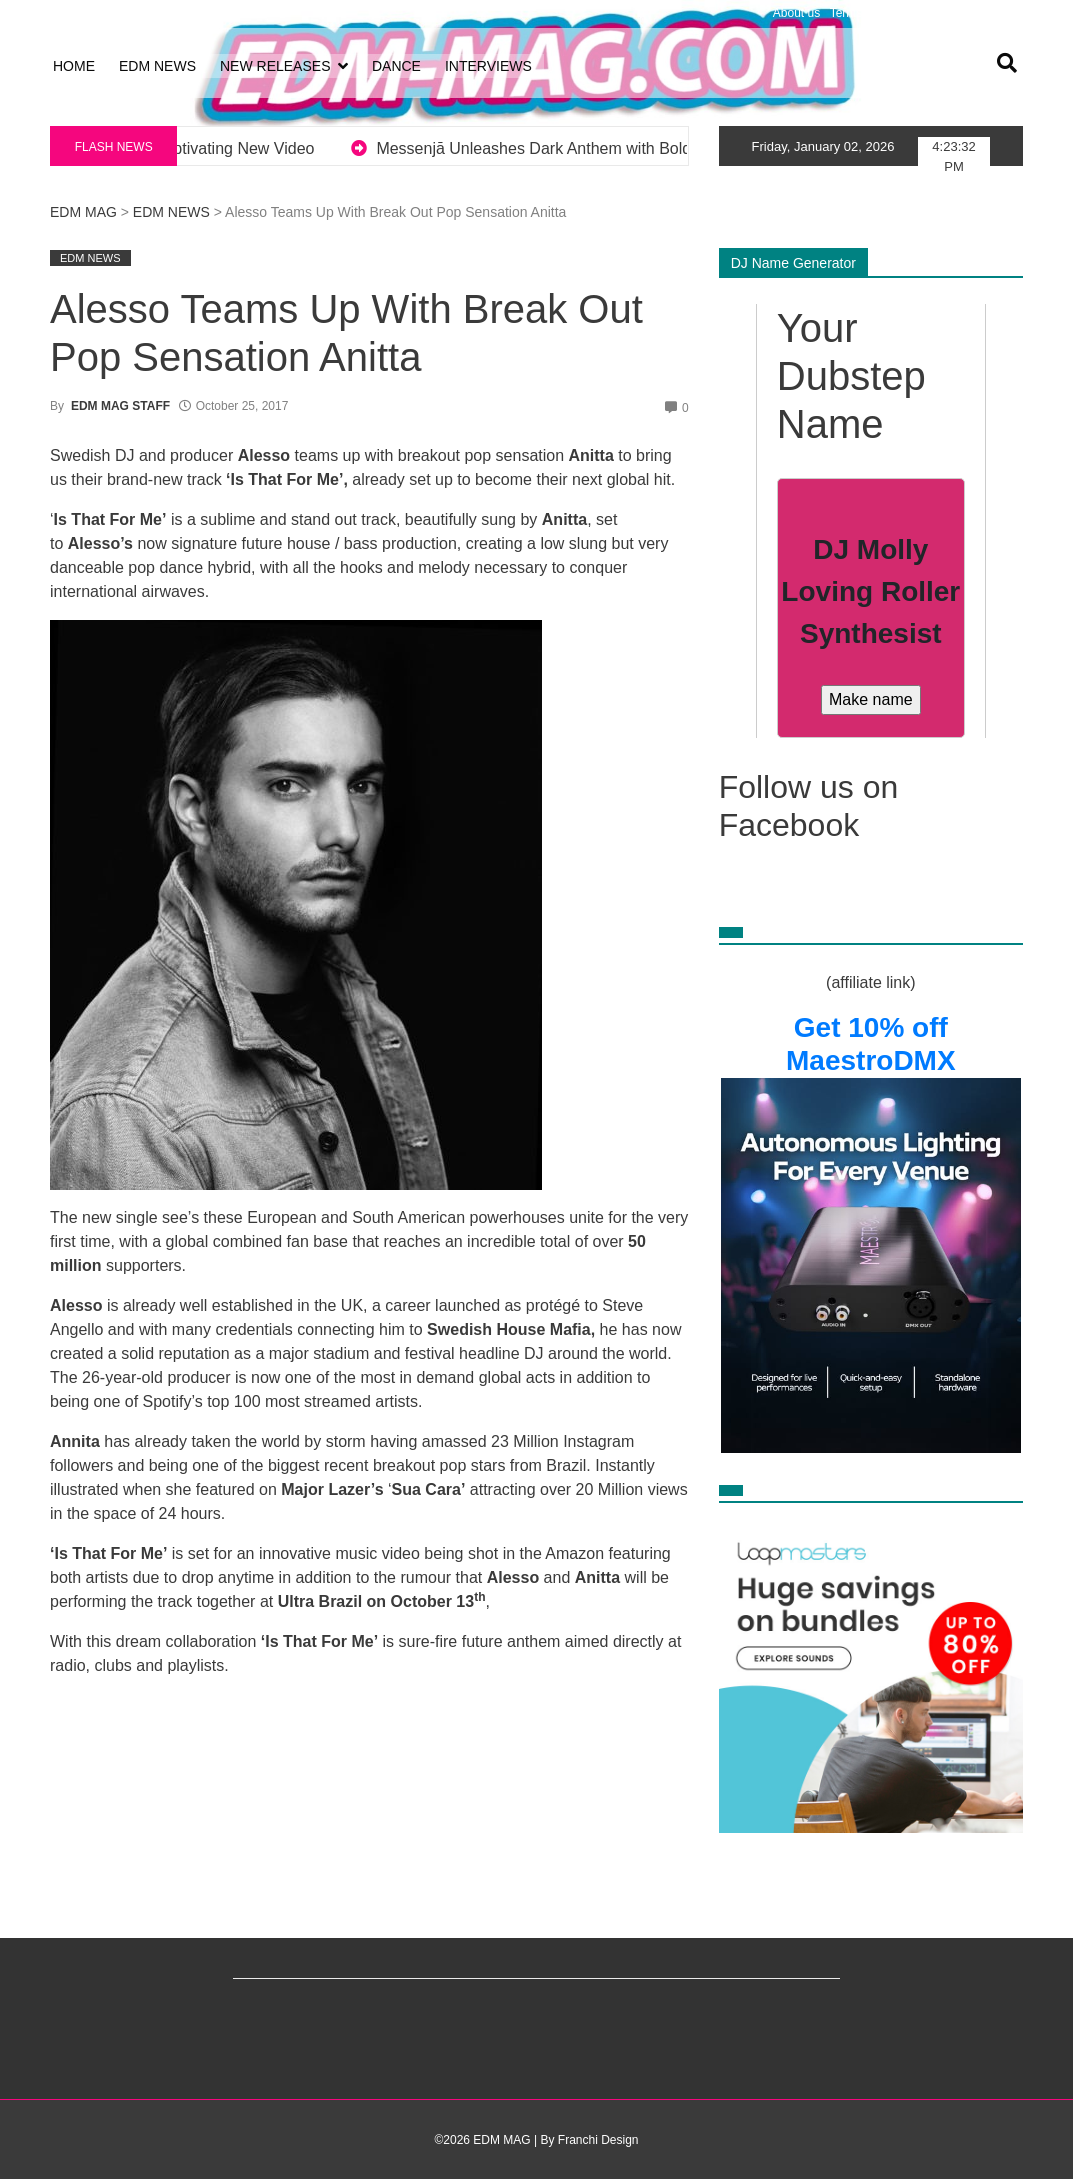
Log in (66, 13)
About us (796, 13)
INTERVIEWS (488, 66)
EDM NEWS (157, 66)
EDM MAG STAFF (120, 406)
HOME (74, 66)
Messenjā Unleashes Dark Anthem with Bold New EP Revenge (651, 148)
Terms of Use (865, 13)
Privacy (929, 13)
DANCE (396, 66)
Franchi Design (598, 2140)
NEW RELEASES (275, 66)
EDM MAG (83, 212)
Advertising (988, 13)
